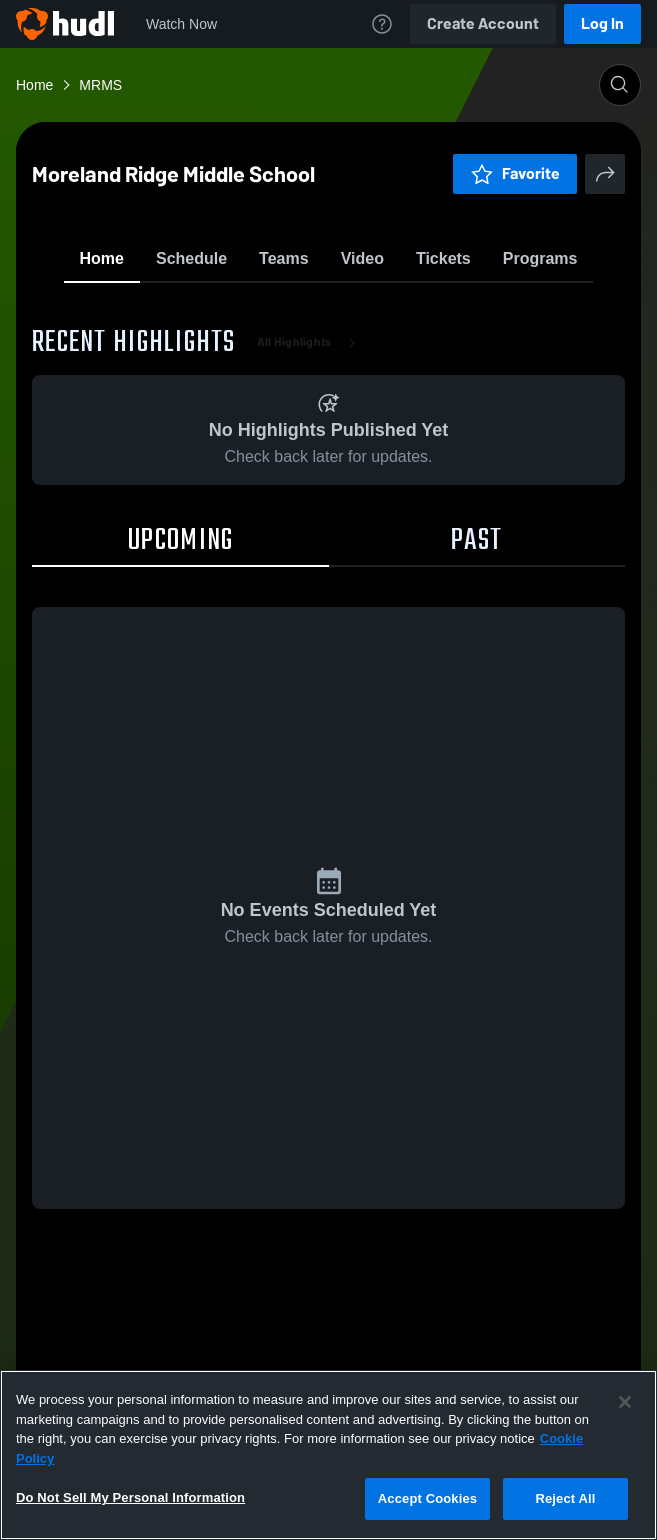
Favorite (305, 309)
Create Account (483, 23)
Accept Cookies (427, 1498)
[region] (328, 1455)
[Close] (625, 1402)
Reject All (565, 1498)
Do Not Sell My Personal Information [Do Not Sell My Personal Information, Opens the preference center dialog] (130, 1497)
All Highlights (310, 460)
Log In (602, 23)
